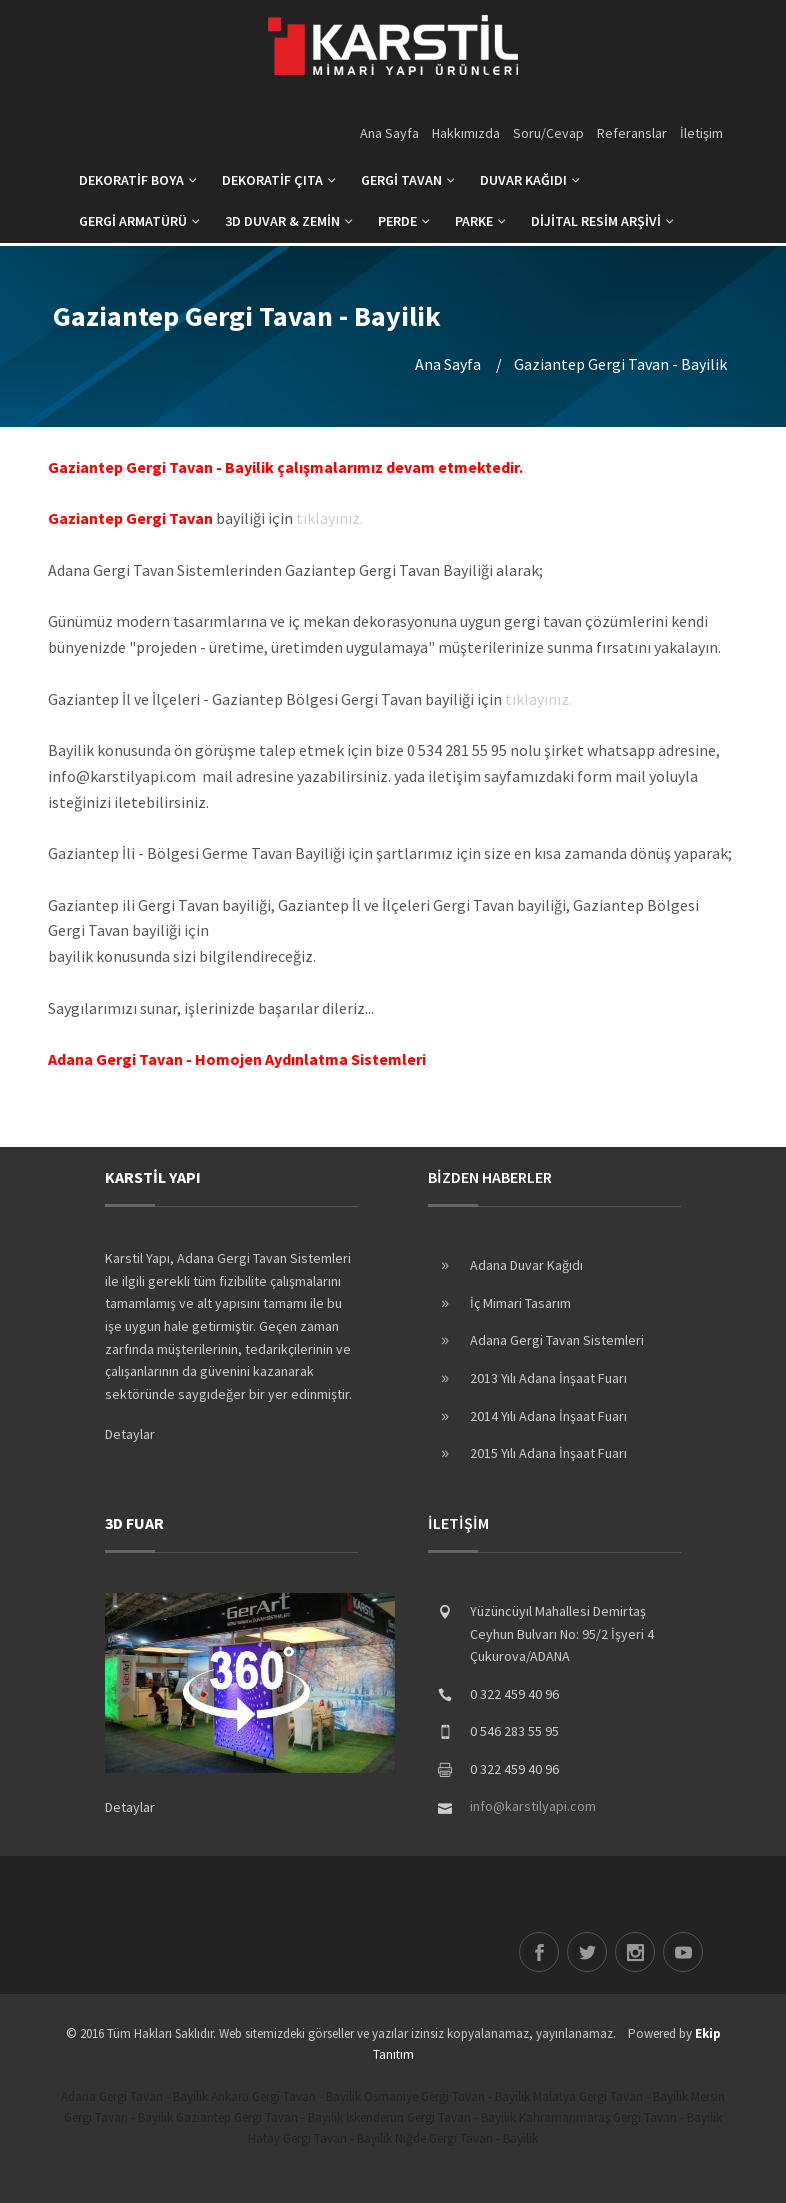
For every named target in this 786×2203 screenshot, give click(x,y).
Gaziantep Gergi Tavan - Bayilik (259, 2117)
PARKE (480, 221)
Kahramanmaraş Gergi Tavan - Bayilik (620, 2117)
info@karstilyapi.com (533, 1806)
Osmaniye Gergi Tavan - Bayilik (447, 2096)
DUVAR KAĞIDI (530, 180)
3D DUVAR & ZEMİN (289, 221)
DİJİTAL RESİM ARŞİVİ (602, 221)
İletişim (701, 133)
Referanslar (632, 133)
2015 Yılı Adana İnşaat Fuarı (548, 1453)
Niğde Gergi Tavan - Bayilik (466, 2138)
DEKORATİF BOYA (138, 180)
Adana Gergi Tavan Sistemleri (557, 1340)
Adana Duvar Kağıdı (526, 1265)
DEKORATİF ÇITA (279, 180)
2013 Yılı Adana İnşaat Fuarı (548, 1378)
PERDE (404, 221)
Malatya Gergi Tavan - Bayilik (610, 2096)
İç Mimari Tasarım (520, 1303)
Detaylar (130, 1434)
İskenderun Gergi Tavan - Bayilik (431, 2117)
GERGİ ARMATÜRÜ (139, 221)
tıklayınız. (329, 518)
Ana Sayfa (389, 133)
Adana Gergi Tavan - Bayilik (134, 2096)
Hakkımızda (466, 133)
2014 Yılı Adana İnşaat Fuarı (548, 1416)
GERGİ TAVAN (408, 180)
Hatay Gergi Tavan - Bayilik (320, 2138)
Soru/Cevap (548, 133)
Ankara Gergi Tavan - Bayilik (286, 2096)
